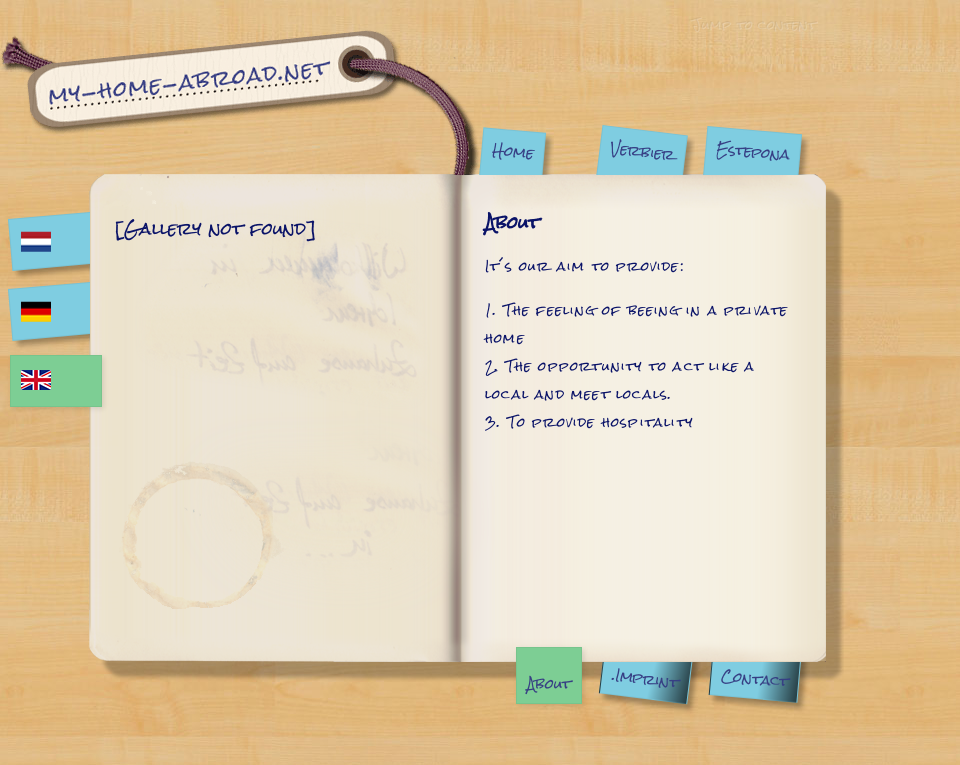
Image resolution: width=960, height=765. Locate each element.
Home (513, 151)
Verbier (642, 151)
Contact (754, 678)
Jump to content (753, 24)
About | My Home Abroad (239, 102)
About (549, 683)
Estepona (752, 151)
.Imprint (645, 678)
